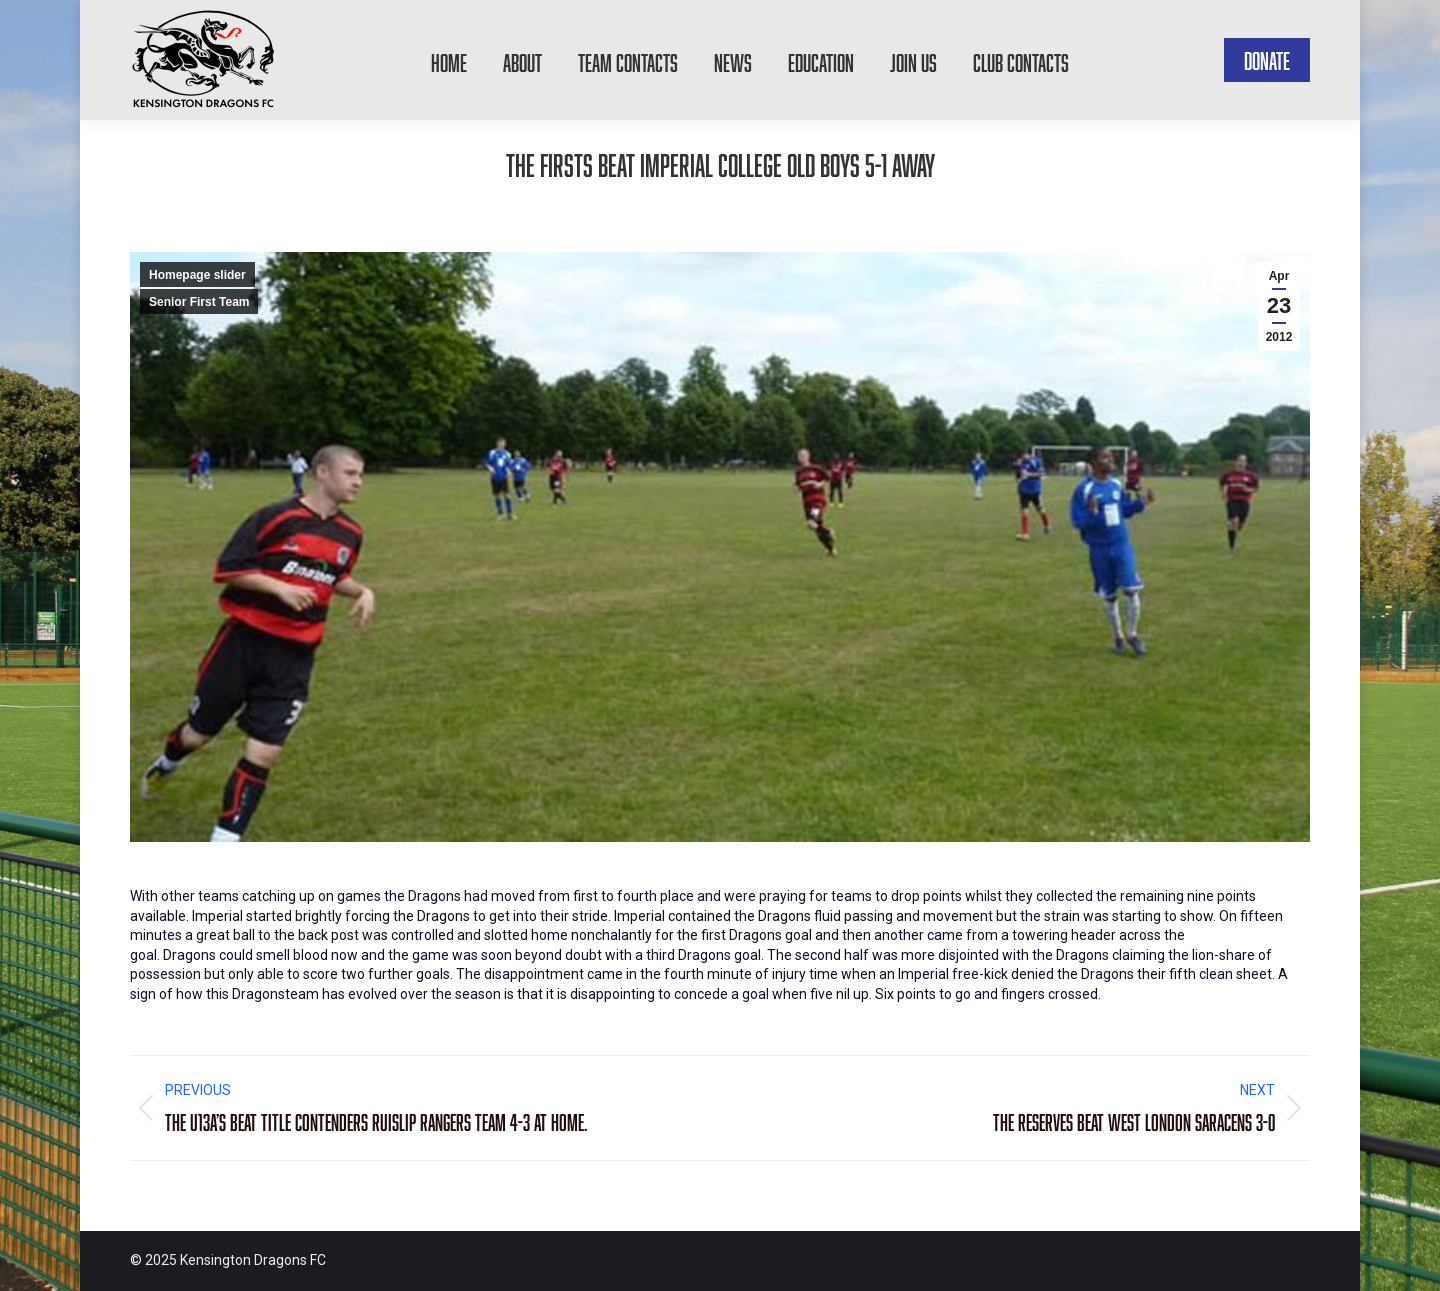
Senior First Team (199, 302)
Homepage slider (197, 275)
